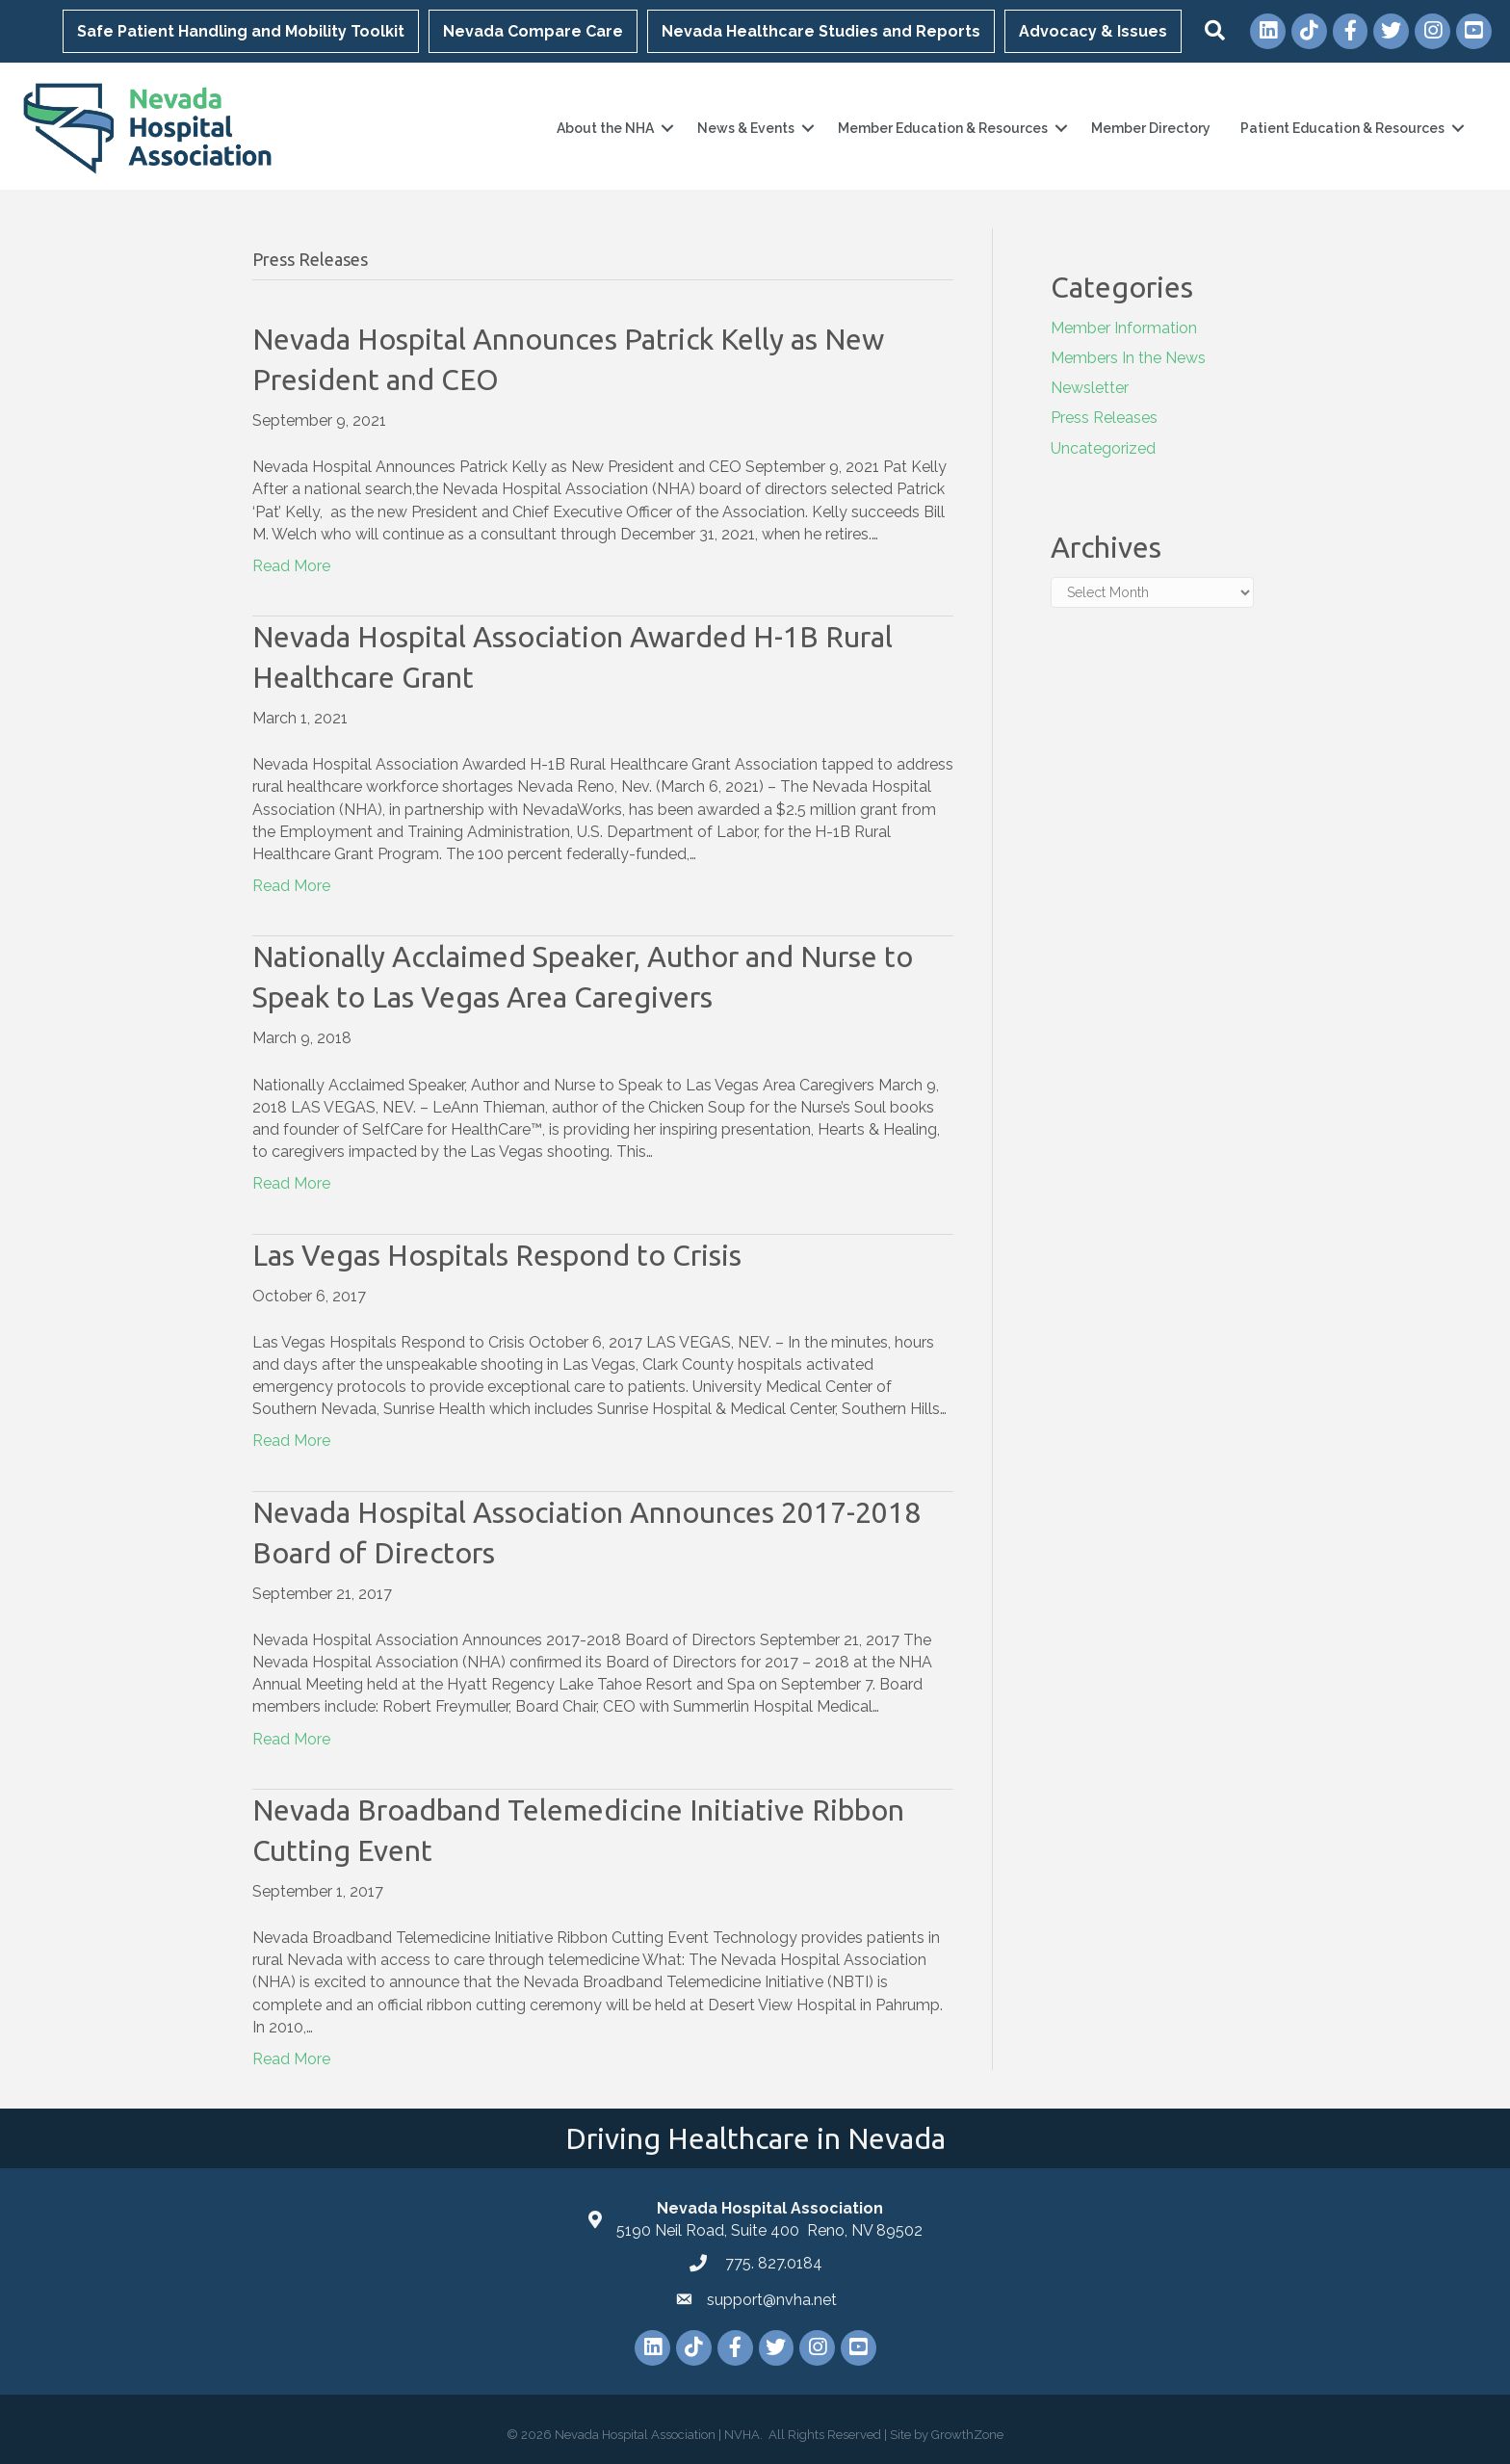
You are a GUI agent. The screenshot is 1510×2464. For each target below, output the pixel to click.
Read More (291, 566)
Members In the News (1128, 358)
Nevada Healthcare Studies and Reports (821, 31)
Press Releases (1104, 417)
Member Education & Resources (942, 128)
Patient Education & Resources (1341, 128)
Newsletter (1090, 388)
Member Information (1124, 328)
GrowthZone (967, 2434)
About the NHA (604, 128)
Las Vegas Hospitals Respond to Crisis (497, 1254)
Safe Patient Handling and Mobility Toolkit (240, 31)
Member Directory (1150, 128)
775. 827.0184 (771, 2263)
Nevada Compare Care (533, 31)
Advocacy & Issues (1093, 31)
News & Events (745, 128)
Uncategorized (1103, 447)
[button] (1214, 31)
